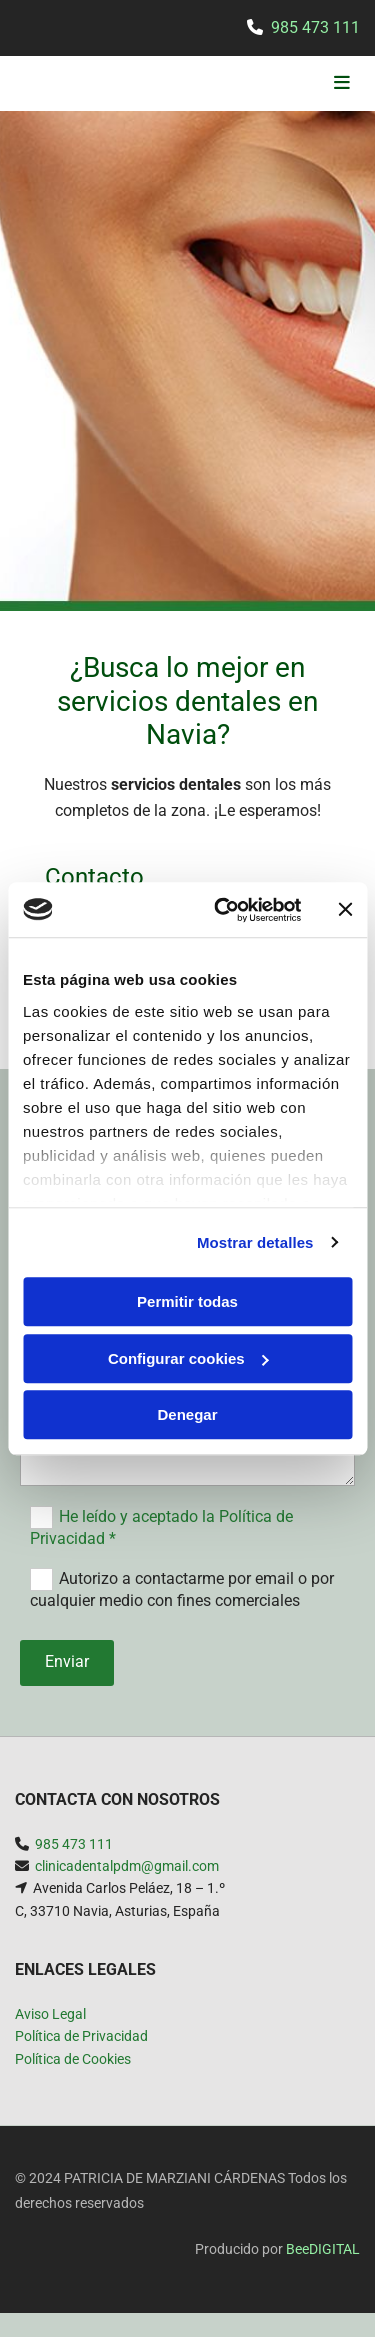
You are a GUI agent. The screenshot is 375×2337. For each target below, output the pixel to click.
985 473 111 (315, 27)
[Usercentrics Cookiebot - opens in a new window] (223, 910)
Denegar (187, 1414)
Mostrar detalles (255, 1242)
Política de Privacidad (81, 2036)
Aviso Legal (50, 2014)
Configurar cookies (188, 1358)
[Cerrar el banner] (345, 910)
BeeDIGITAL (323, 2249)
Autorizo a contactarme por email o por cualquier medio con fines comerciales (182, 1589)
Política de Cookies (73, 2059)
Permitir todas (187, 1301)
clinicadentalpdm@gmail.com (127, 1866)
